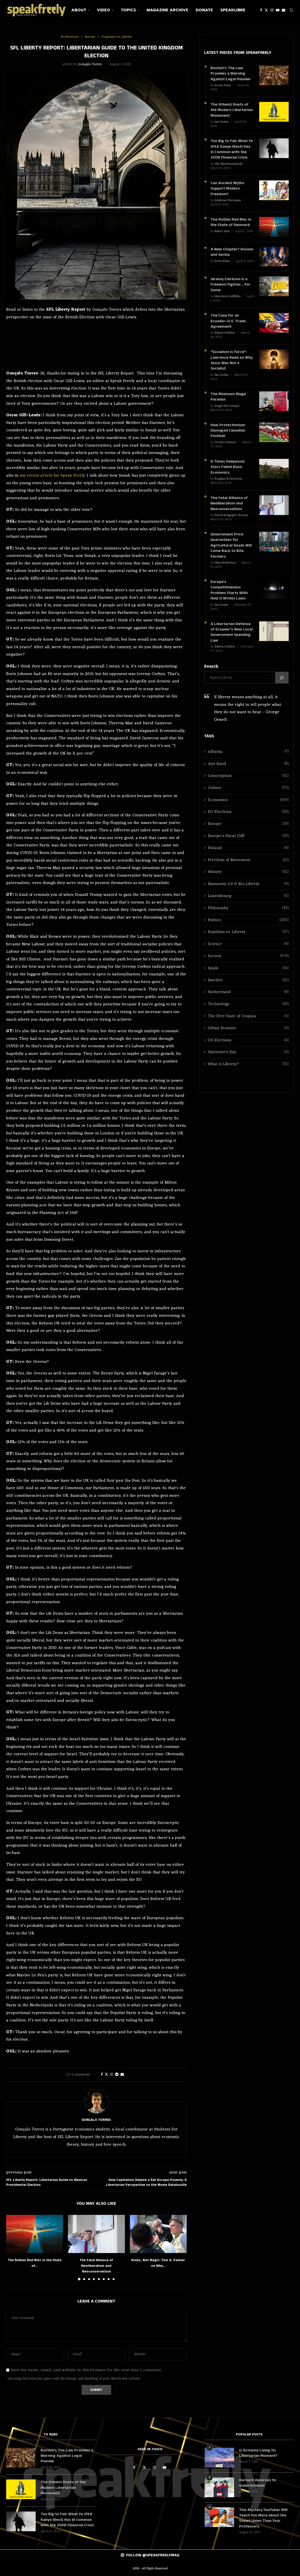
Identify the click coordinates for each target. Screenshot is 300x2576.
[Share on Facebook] (102, 2075)
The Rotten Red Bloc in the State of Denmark (230, 222)
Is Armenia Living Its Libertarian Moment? (258, 2453)
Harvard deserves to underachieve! (257, 2483)
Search (211, 666)
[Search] (291, 10)
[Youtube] (277, 10)
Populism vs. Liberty (248, 932)
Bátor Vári (222, 231)
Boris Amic (223, 85)
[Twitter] (266, 10)
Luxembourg (248, 896)
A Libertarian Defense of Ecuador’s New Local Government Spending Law (231, 632)
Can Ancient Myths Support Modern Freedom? (227, 188)
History (248, 872)
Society (248, 956)
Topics (128, 10)
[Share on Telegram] (117, 2075)
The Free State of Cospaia (248, 1016)
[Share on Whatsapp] (111, 2075)
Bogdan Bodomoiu (228, 479)
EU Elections (248, 812)
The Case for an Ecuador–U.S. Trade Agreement (228, 321)
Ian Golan (221, 122)
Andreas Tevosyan (228, 200)
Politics (248, 920)
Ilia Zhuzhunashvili (228, 164)
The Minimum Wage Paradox (228, 396)
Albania (248, 752)
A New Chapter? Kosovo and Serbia (231, 252)
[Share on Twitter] (106, 2075)
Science (248, 944)
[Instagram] (271, 10)
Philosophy (248, 908)
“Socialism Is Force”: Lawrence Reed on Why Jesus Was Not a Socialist (231, 360)
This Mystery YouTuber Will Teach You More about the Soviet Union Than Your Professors (263, 2518)
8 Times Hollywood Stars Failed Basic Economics (227, 467)
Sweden (248, 980)
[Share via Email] (122, 2075)
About (78, 10)
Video (103, 10)
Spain (248, 968)
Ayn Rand (248, 764)
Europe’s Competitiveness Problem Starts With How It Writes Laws (229, 590)
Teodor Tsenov (225, 442)
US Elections (248, 1040)
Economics (248, 800)
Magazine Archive (167, 10)
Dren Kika (222, 261)
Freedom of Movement (248, 860)
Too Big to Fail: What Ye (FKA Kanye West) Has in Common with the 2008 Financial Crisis (231, 149)
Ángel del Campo (227, 406)
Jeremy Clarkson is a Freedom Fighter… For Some (230, 284)
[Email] (283, 10)
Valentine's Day (248, 1052)
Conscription (248, 776)
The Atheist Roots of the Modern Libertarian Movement (231, 110)
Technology (248, 1004)
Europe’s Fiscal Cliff (248, 836)
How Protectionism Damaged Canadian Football (227, 430)
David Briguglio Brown (231, 515)
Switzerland (248, 992)
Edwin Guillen (225, 333)
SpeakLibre (232, 10)
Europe (248, 824)
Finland (248, 848)
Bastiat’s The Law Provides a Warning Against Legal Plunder (230, 73)
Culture (248, 788)
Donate (204, 10)
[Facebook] (261, 10)
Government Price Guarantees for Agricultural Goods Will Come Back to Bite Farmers (231, 545)
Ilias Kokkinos (225, 562)
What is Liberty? (248, 1064)
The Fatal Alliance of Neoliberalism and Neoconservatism (96, 2266)
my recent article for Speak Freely (52, 475)
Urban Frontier (248, 1028)
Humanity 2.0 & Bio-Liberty (248, 884)
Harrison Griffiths (227, 296)
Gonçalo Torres (90, 64)
